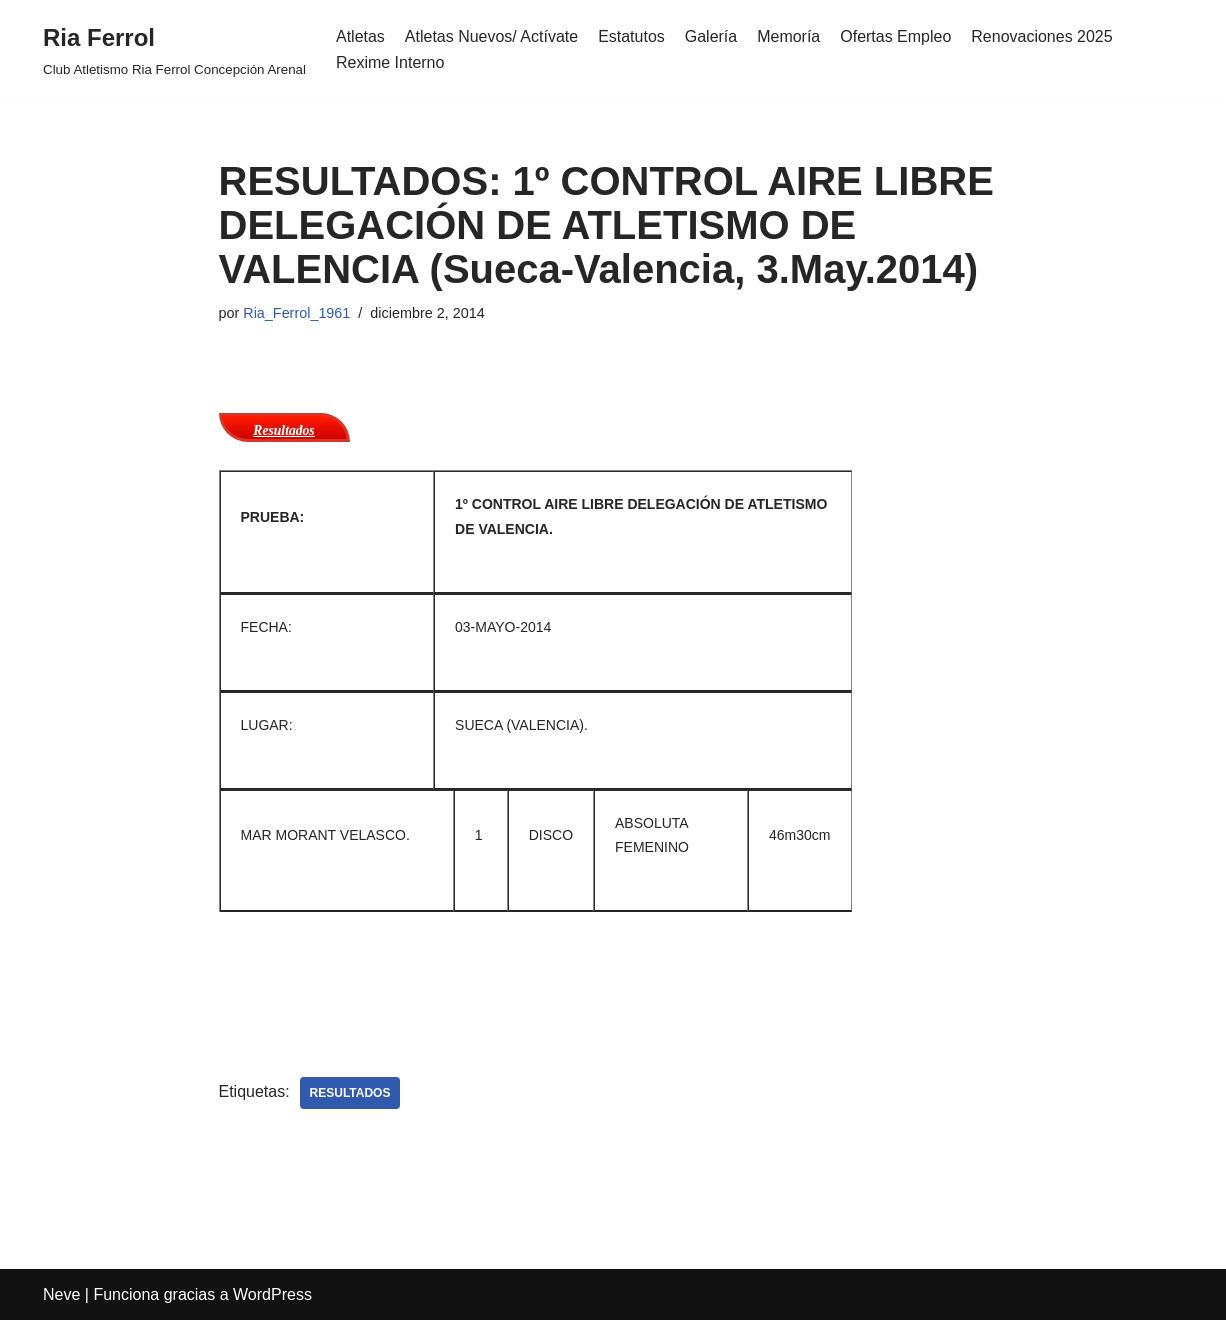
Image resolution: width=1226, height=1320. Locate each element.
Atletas (360, 36)
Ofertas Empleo (896, 36)
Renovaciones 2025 (1042, 36)
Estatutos (631, 36)
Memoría (789, 36)
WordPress (272, 1294)
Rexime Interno (390, 62)
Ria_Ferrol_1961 (296, 313)
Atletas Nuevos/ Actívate (491, 36)
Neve (61, 1294)
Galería (711, 36)
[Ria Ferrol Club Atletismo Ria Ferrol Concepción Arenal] (174, 49)
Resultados (283, 430)
